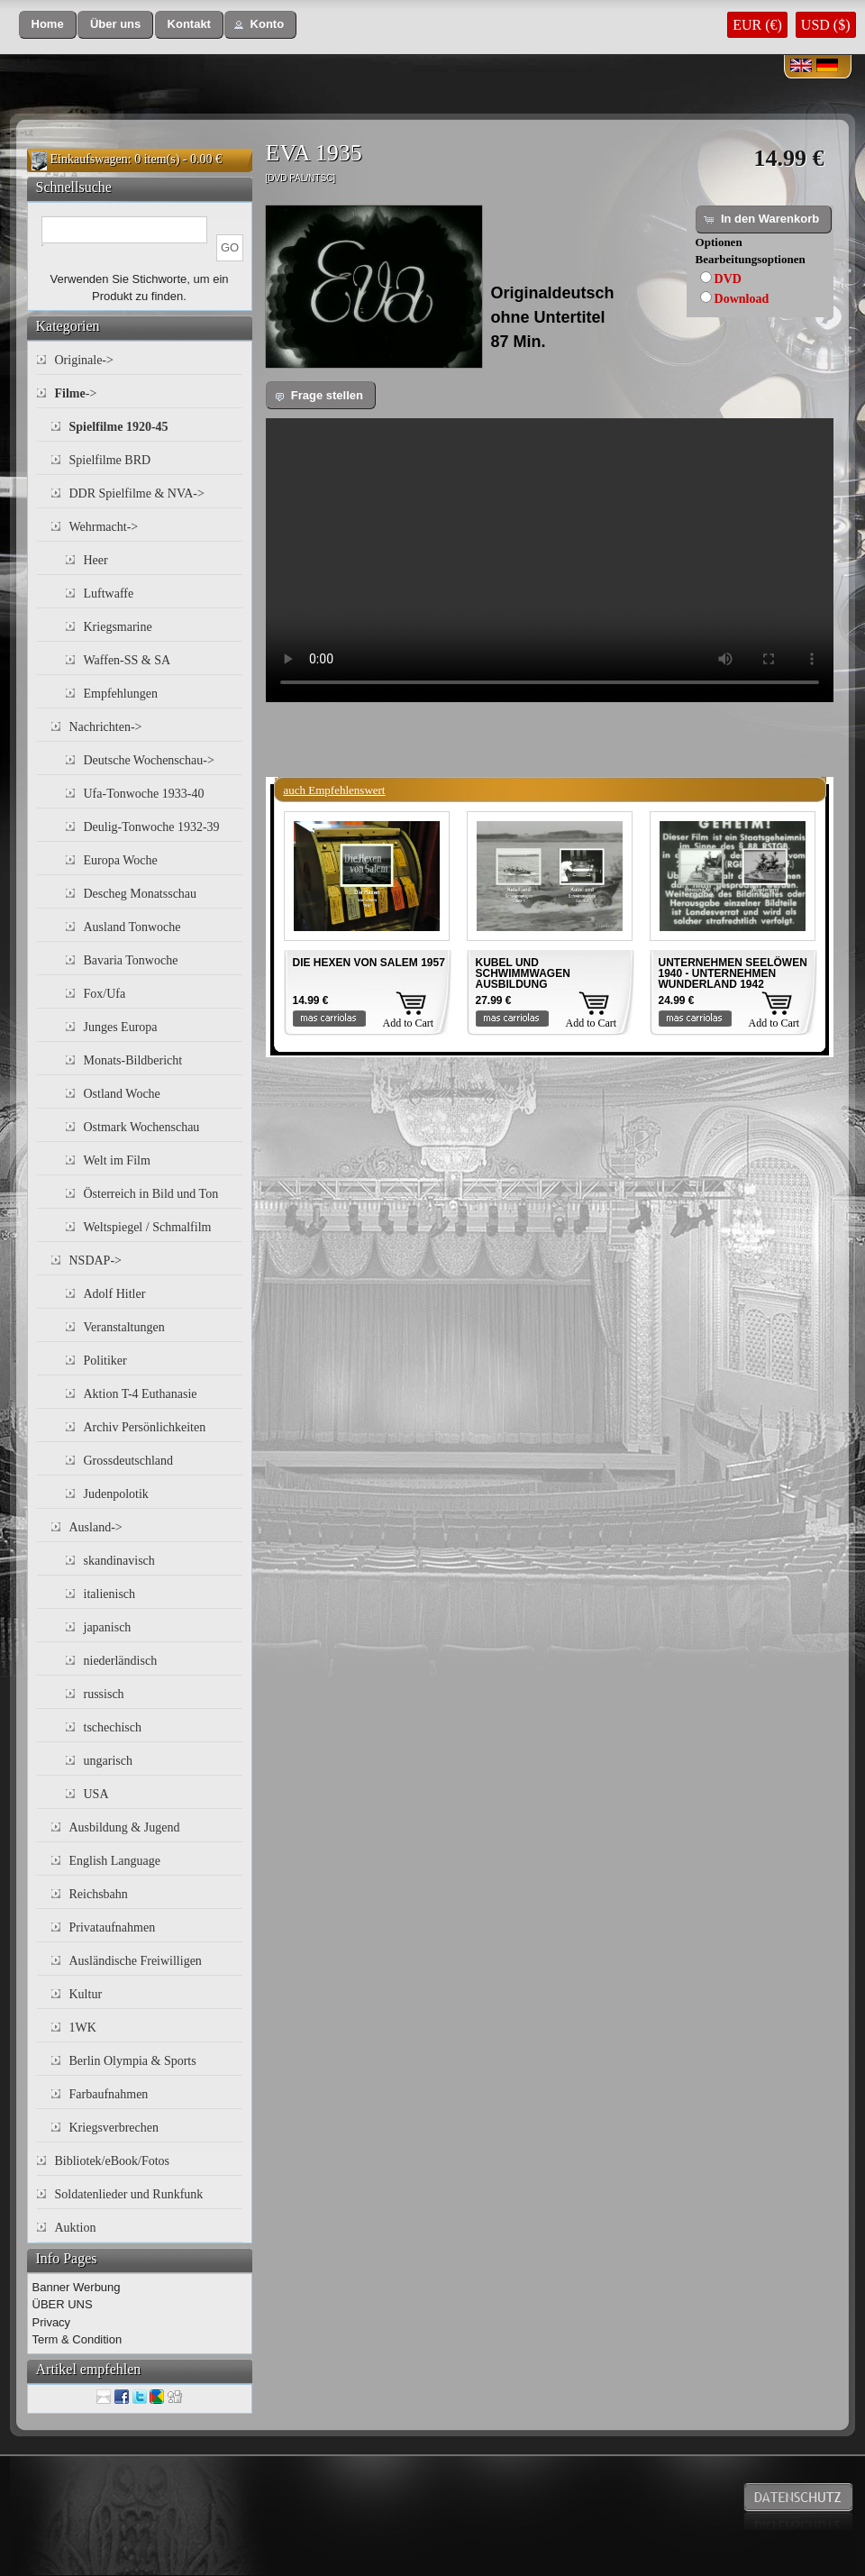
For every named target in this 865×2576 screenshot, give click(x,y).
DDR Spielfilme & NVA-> (137, 493)
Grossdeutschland (129, 1460)
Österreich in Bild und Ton (151, 1194)
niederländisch (121, 1660)
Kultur (86, 1994)
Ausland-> (96, 1527)
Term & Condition (77, 2339)
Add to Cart (408, 1023)
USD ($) (826, 24)
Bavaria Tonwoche (131, 960)
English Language (114, 1861)
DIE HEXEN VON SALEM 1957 (369, 962)
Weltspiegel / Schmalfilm (148, 1227)
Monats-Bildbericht (133, 1060)
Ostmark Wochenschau (142, 1127)
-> (76, 393)
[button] (48, 25)
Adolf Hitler (115, 1294)
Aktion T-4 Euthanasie (140, 1394)
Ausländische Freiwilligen (135, 1961)
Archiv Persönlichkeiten (145, 1427)
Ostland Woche (122, 1094)
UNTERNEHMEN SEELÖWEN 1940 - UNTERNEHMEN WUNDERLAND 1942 (733, 973)
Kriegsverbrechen (114, 2127)
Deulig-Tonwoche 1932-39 (152, 827)
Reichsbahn (98, 1894)
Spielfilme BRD (110, 460)
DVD (728, 279)
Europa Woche (121, 860)
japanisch (108, 1627)
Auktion (75, 2227)
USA (96, 1794)
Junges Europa (121, 1027)
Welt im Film (117, 1160)
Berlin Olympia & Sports (132, 2061)
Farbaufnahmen (109, 2094)
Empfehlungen (121, 693)
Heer (96, 560)
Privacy (51, 2322)
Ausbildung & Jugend (124, 1827)
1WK (82, 2027)
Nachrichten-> (105, 727)
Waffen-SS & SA (127, 660)
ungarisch (108, 1761)
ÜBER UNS (62, 2304)
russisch (104, 1694)
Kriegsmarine (118, 627)
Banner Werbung (76, 2287)
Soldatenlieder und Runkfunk (129, 2194)
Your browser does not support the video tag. (549, 560)
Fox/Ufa (105, 993)
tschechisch (113, 1727)
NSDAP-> (95, 1260)
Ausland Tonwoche (132, 927)
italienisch (110, 1594)
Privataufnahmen (112, 1927)
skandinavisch (119, 1560)
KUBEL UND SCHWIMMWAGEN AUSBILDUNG (523, 973)
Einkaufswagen (89, 159)
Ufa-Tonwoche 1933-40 (144, 793)
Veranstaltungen (124, 1327)
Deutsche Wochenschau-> (149, 760)
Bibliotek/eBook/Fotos (112, 2161)
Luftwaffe (109, 593)
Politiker (105, 1360)
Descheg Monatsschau (140, 893)
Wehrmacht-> (104, 527)
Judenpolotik (116, 1494)
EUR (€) (757, 24)
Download (742, 299)
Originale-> (84, 360)
